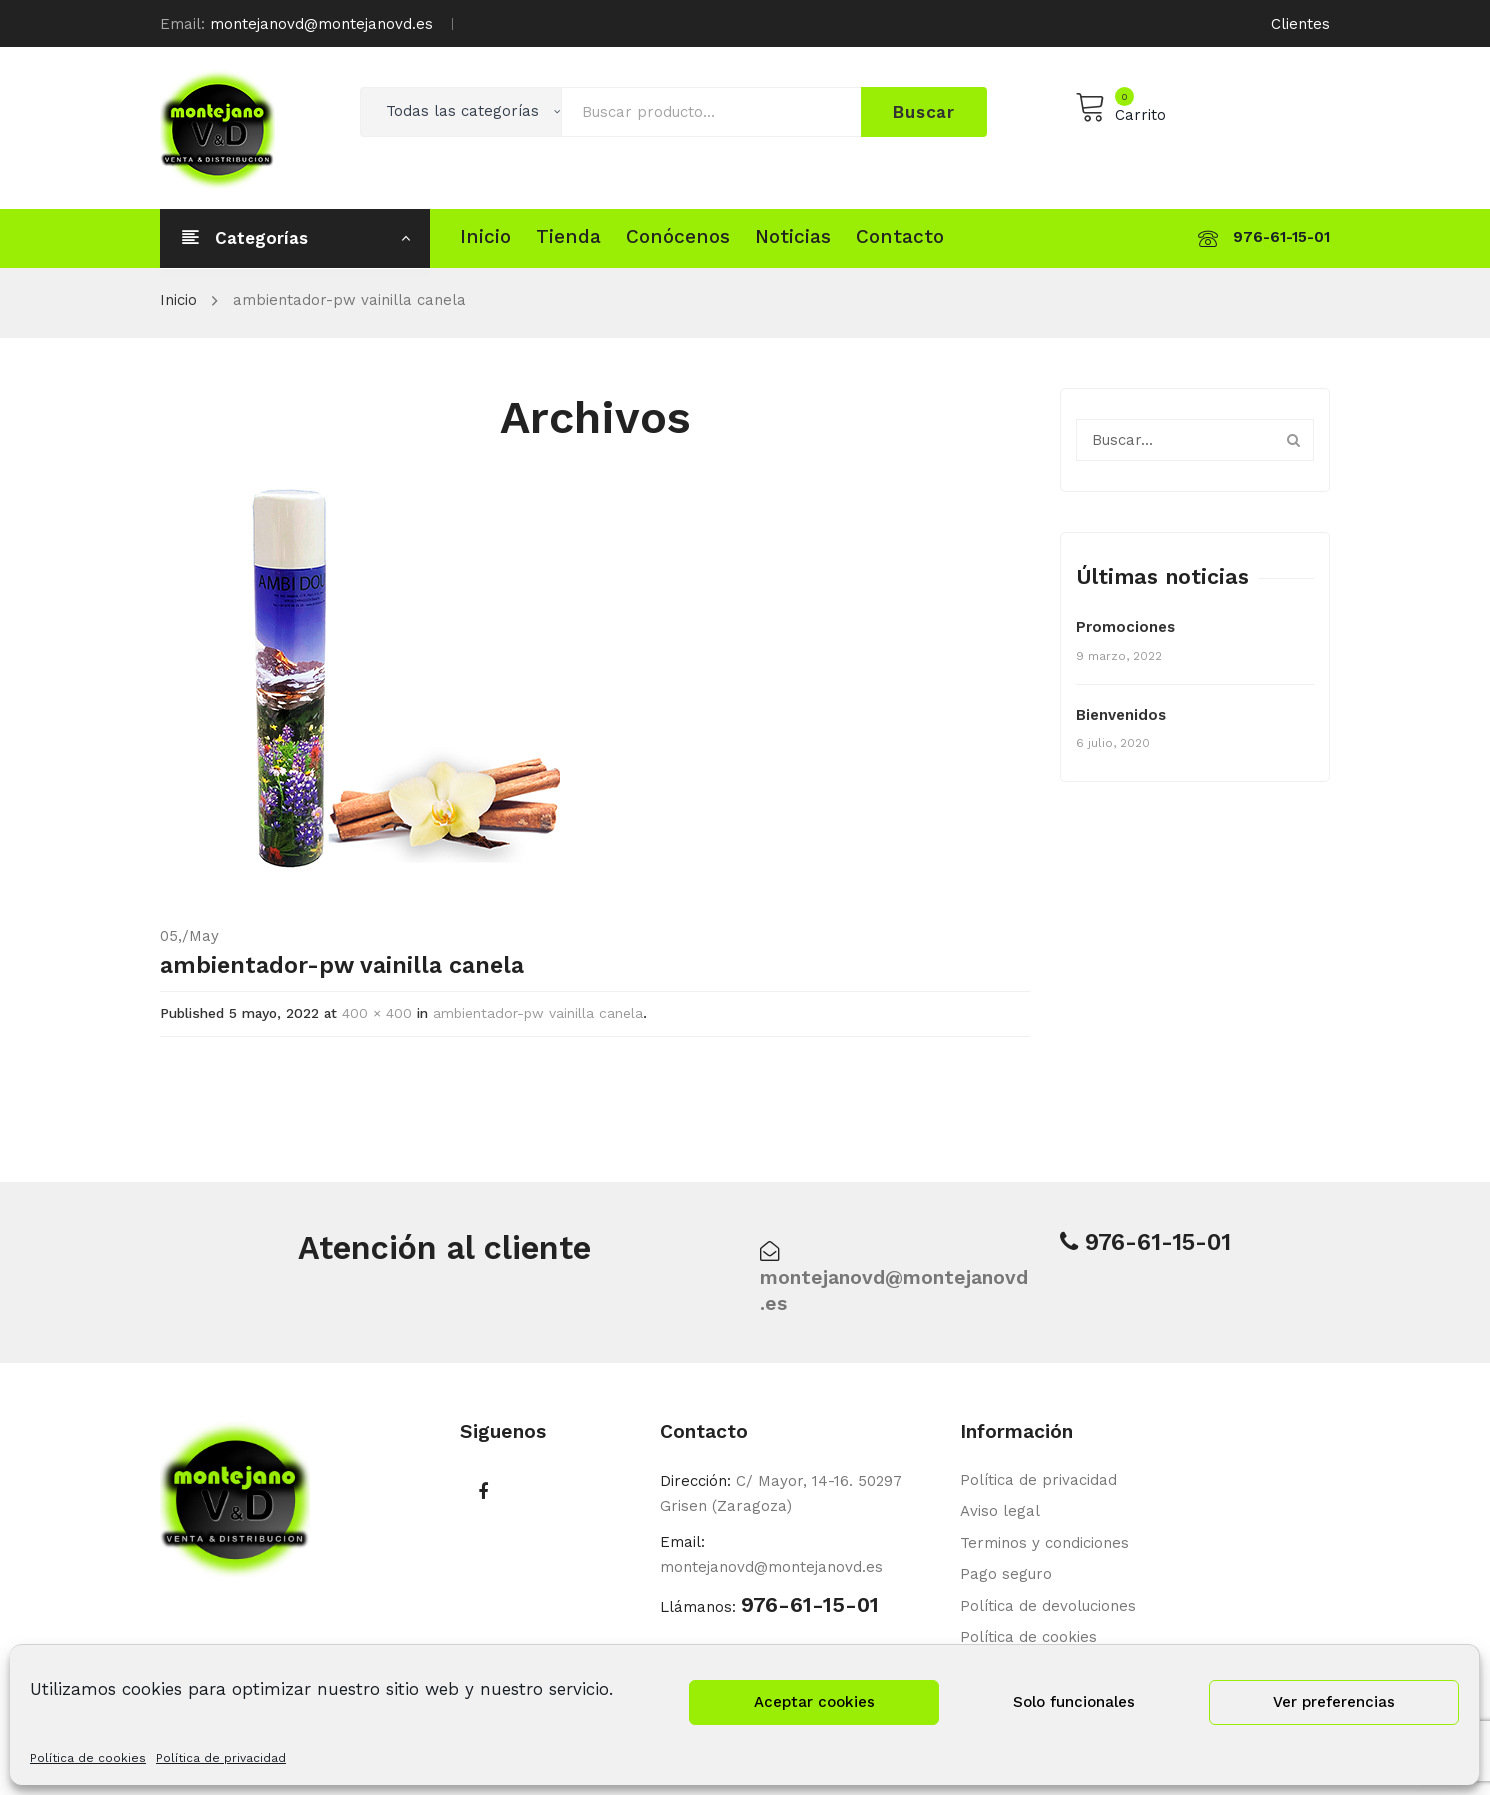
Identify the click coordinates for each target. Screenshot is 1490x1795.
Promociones (1125, 627)
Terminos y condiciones (1044, 1543)
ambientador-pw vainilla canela (538, 1013)
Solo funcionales (1074, 1702)
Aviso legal (1000, 1511)
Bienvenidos (1121, 715)
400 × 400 (377, 1013)
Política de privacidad (221, 1758)
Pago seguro (1006, 1574)
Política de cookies (88, 1758)
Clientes (1300, 24)
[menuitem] (485, 237)
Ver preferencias (1334, 1702)
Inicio (178, 300)
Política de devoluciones (1048, 1606)
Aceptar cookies (814, 1702)
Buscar (924, 112)
